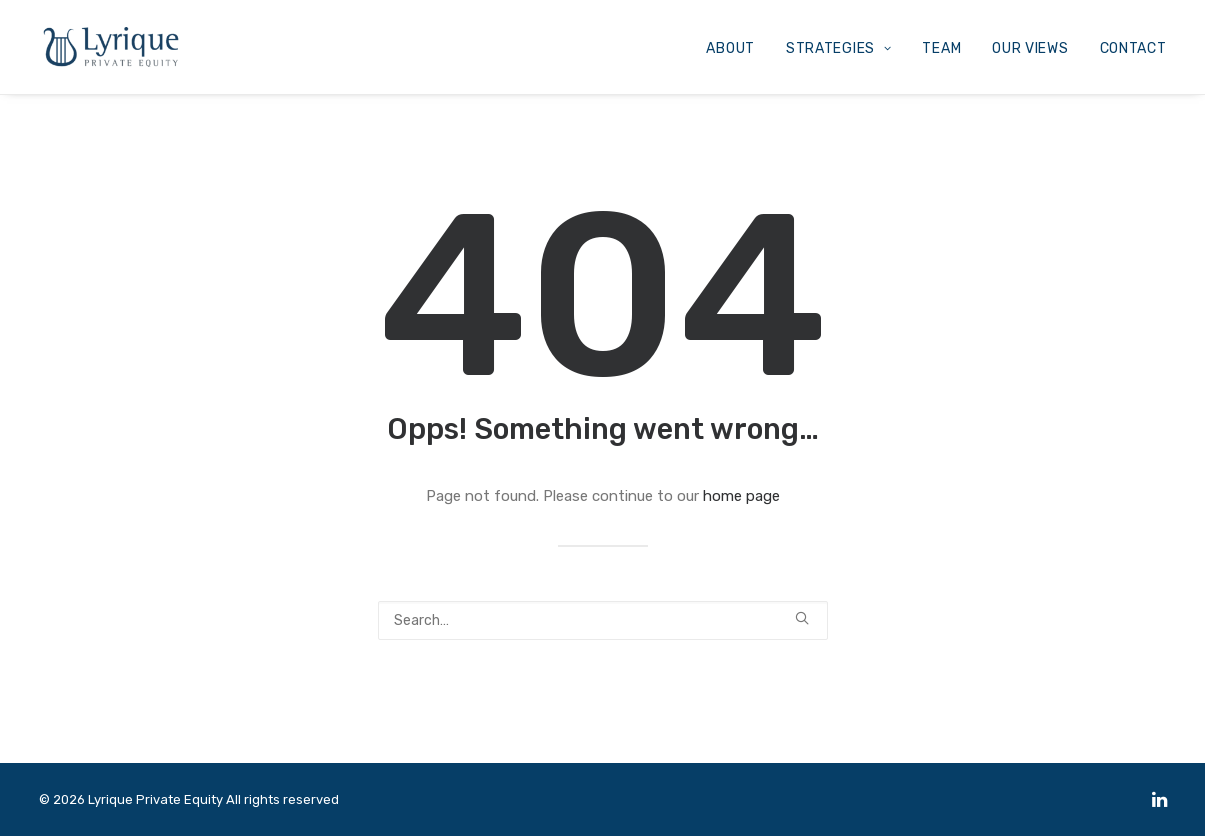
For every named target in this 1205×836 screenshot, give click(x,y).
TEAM (941, 48)
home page (741, 496)
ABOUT (730, 48)
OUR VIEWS (1030, 48)
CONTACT (1133, 48)
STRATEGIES (839, 48)
